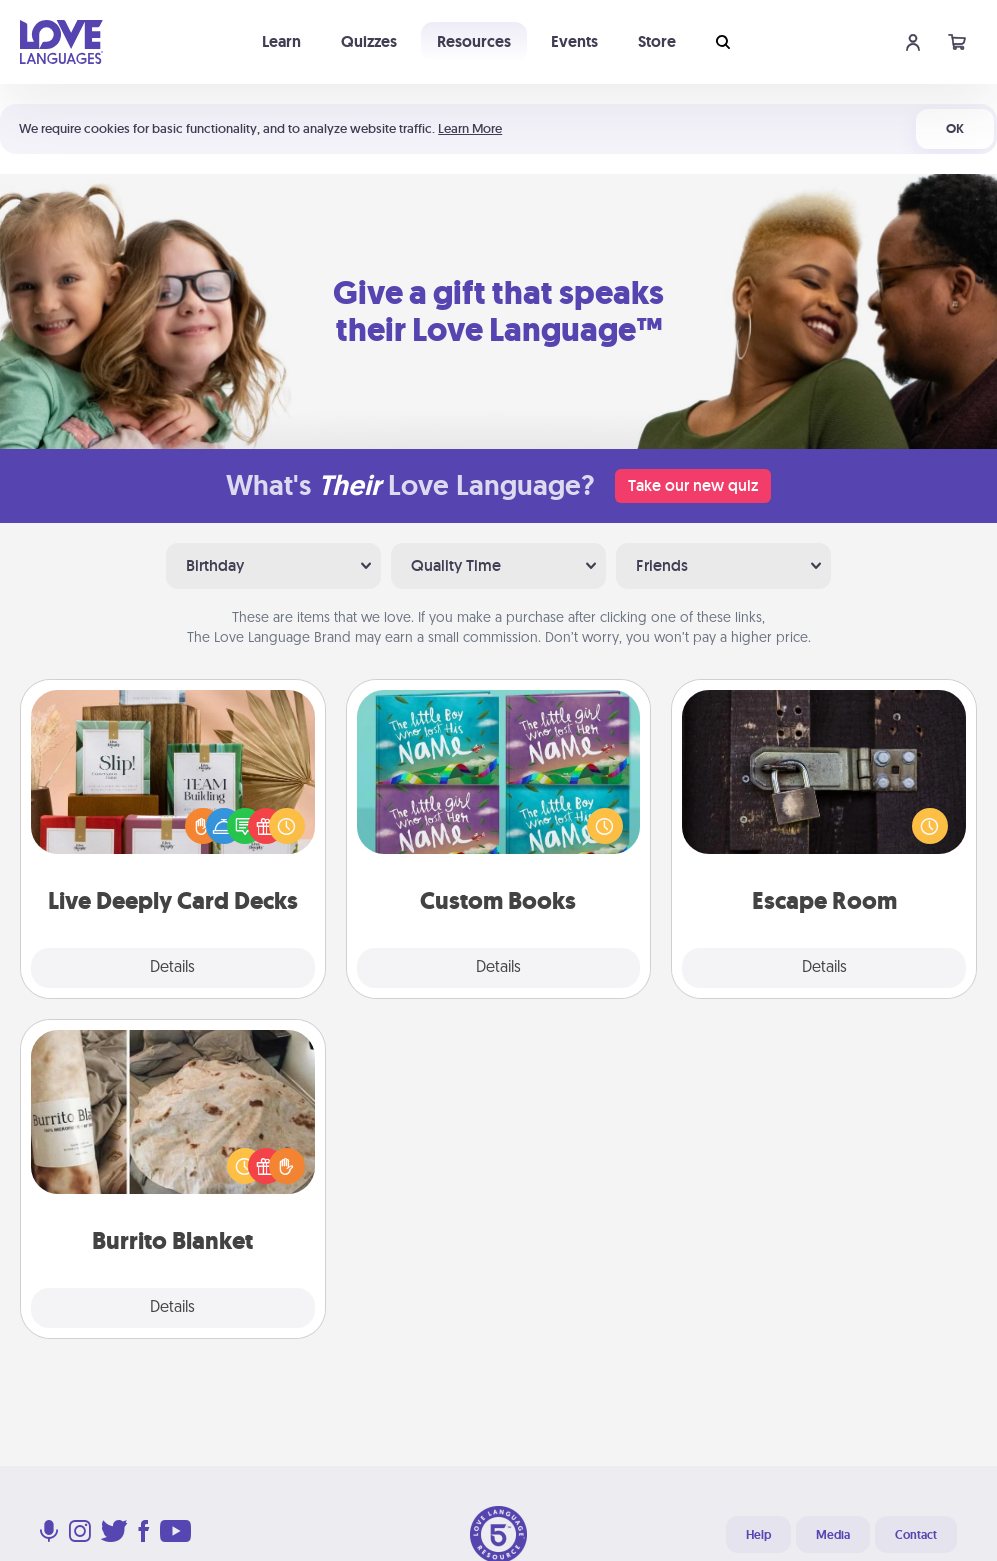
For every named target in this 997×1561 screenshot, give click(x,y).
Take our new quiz (693, 485)
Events (574, 41)
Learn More (470, 128)
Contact (916, 1535)
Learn (281, 41)
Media (833, 1535)
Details (172, 968)
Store (657, 41)
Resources (474, 41)
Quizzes (369, 41)
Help (758, 1535)
